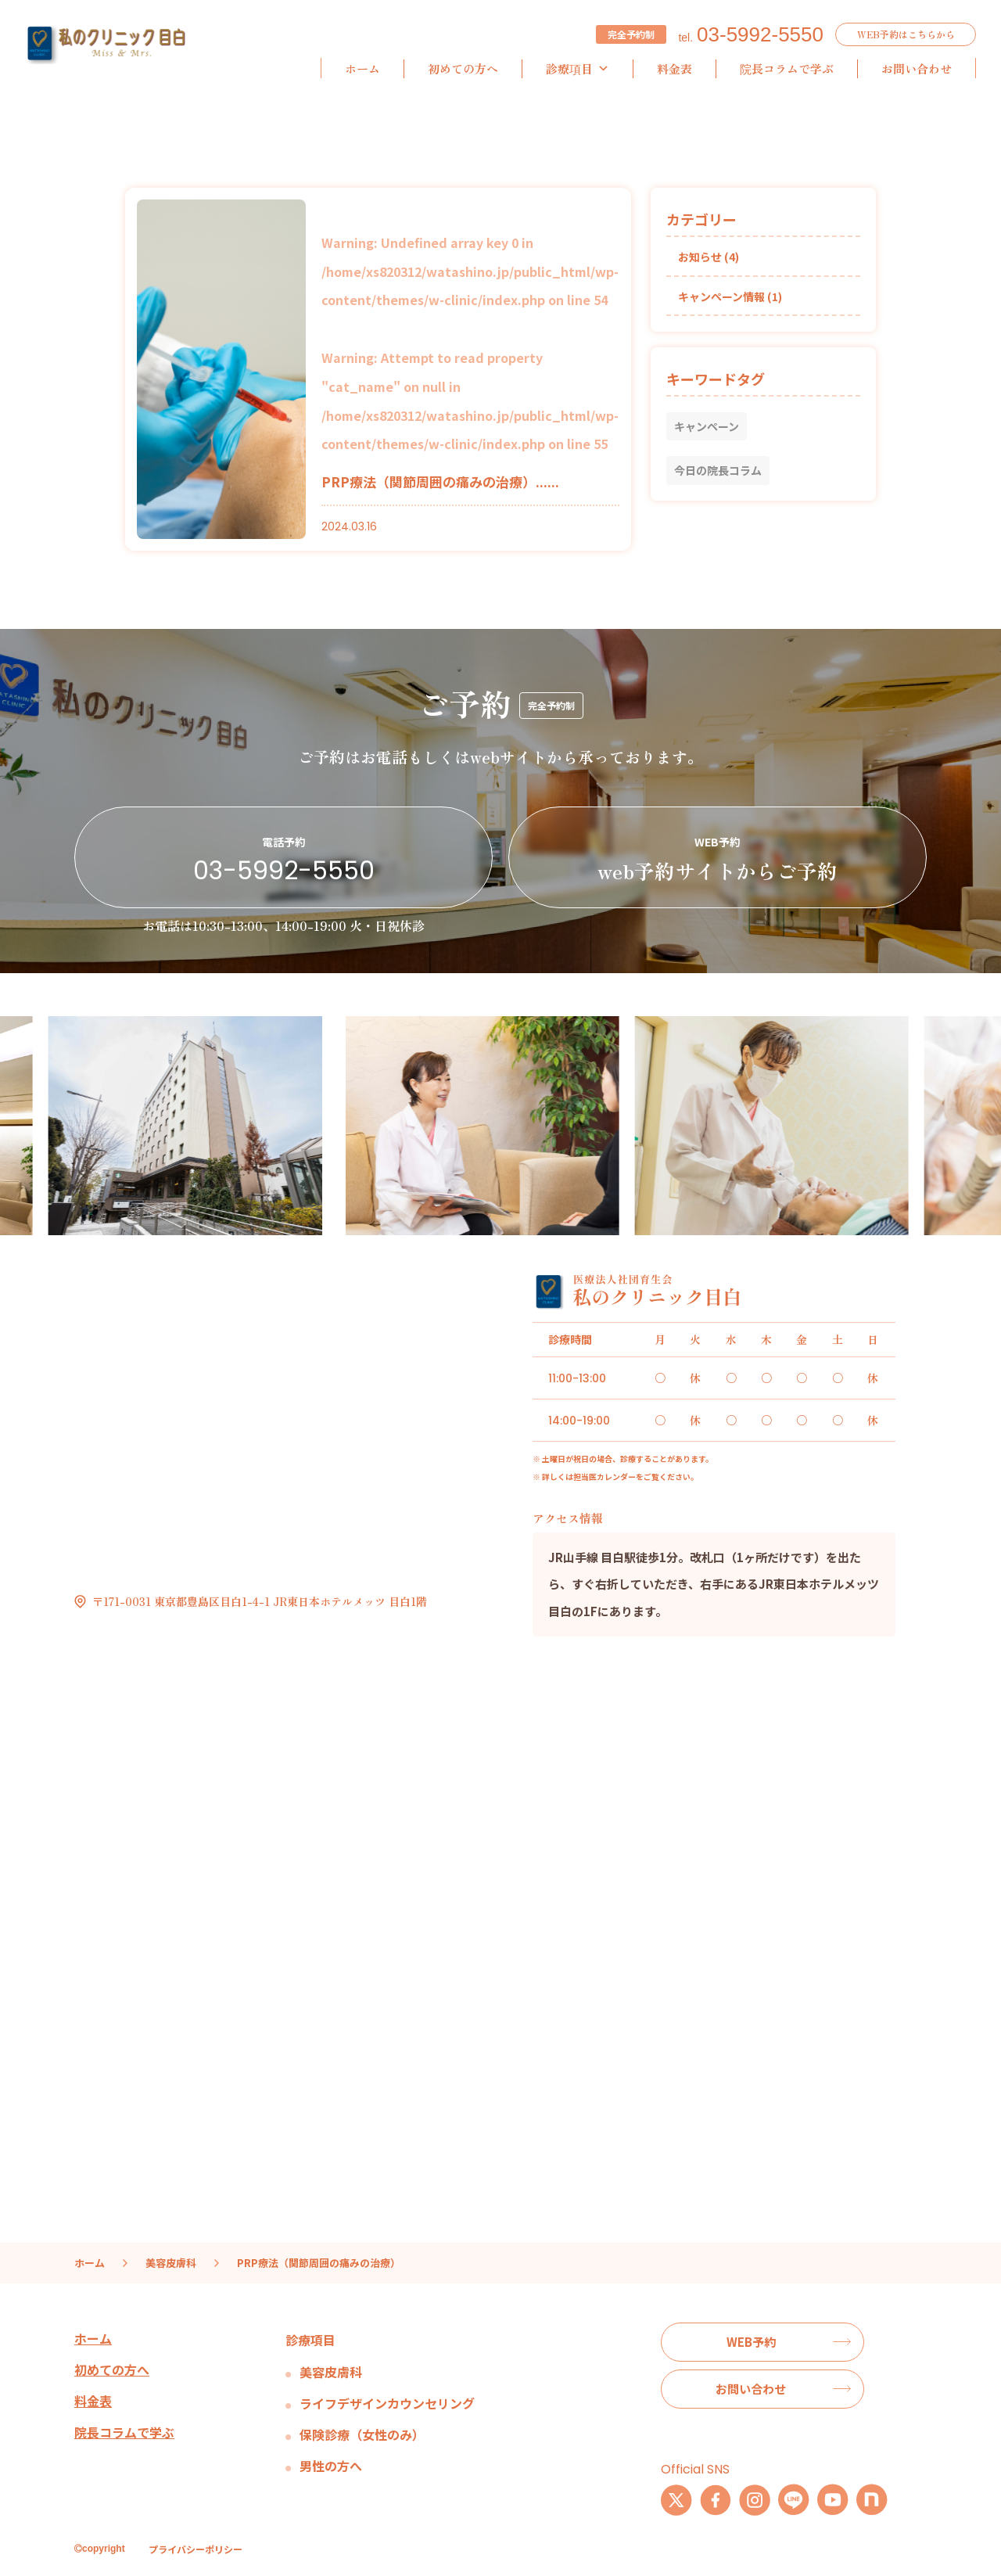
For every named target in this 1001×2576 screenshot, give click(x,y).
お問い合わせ (916, 68)
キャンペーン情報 (721, 296)
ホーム (362, 68)
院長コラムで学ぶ (787, 68)
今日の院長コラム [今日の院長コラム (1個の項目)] (718, 470)
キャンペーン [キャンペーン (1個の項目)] (706, 426)
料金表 (674, 68)
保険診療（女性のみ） (362, 2434)
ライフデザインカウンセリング (387, 2403)
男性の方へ (331, 2465)
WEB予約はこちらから (906, 34)
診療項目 (577, 68)
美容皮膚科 (331, 2371)
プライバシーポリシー (195, 2549)
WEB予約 (751, 2341)
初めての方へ (463, 68)
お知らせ (700, 256)
